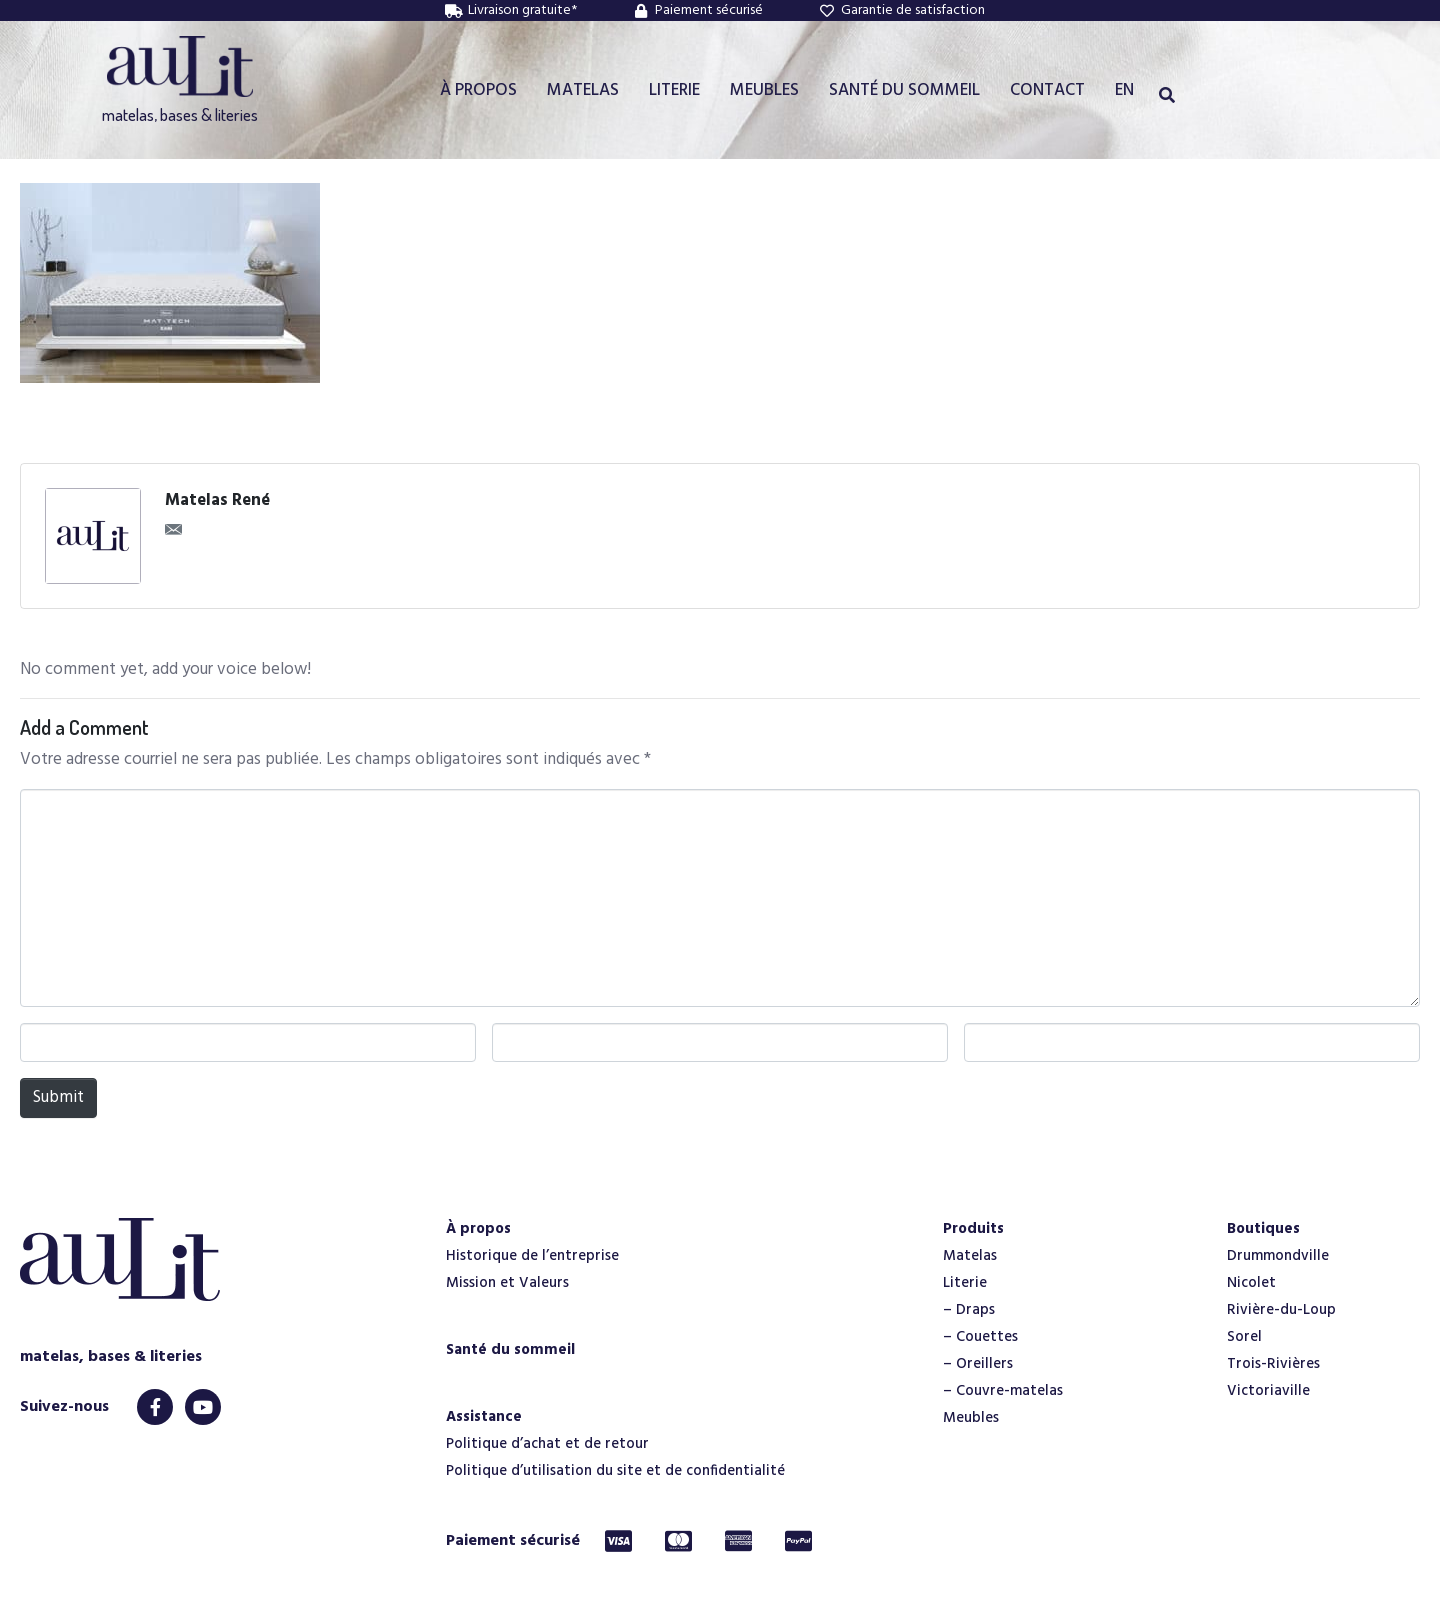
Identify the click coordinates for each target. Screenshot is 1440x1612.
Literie (965, 1283)
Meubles (971, 1418)
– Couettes (980, 1337)
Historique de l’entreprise (532, 1256)
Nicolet (1251, 1283)
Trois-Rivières (1273, 1364)
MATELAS (583, 90)
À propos (478, 1229)
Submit (58, 1097)
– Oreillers (978, 1364)
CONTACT (1047, 90)
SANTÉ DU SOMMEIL (904, 90)
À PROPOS (478, 90)
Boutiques (1263, 1229)
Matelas (970, 1256)
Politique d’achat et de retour (547, 1444)
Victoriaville (1268, 1391)
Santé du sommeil (510, 1350)
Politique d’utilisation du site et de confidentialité (615, 1471)
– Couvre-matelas (1003, 1391)
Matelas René (217, 501)
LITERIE (674, 90)
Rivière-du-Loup (1281, 1310)
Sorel (1244, 1337)
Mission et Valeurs (507, 1283)
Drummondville (1278, 1256)
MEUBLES (764, 90)
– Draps (969, 1310)
